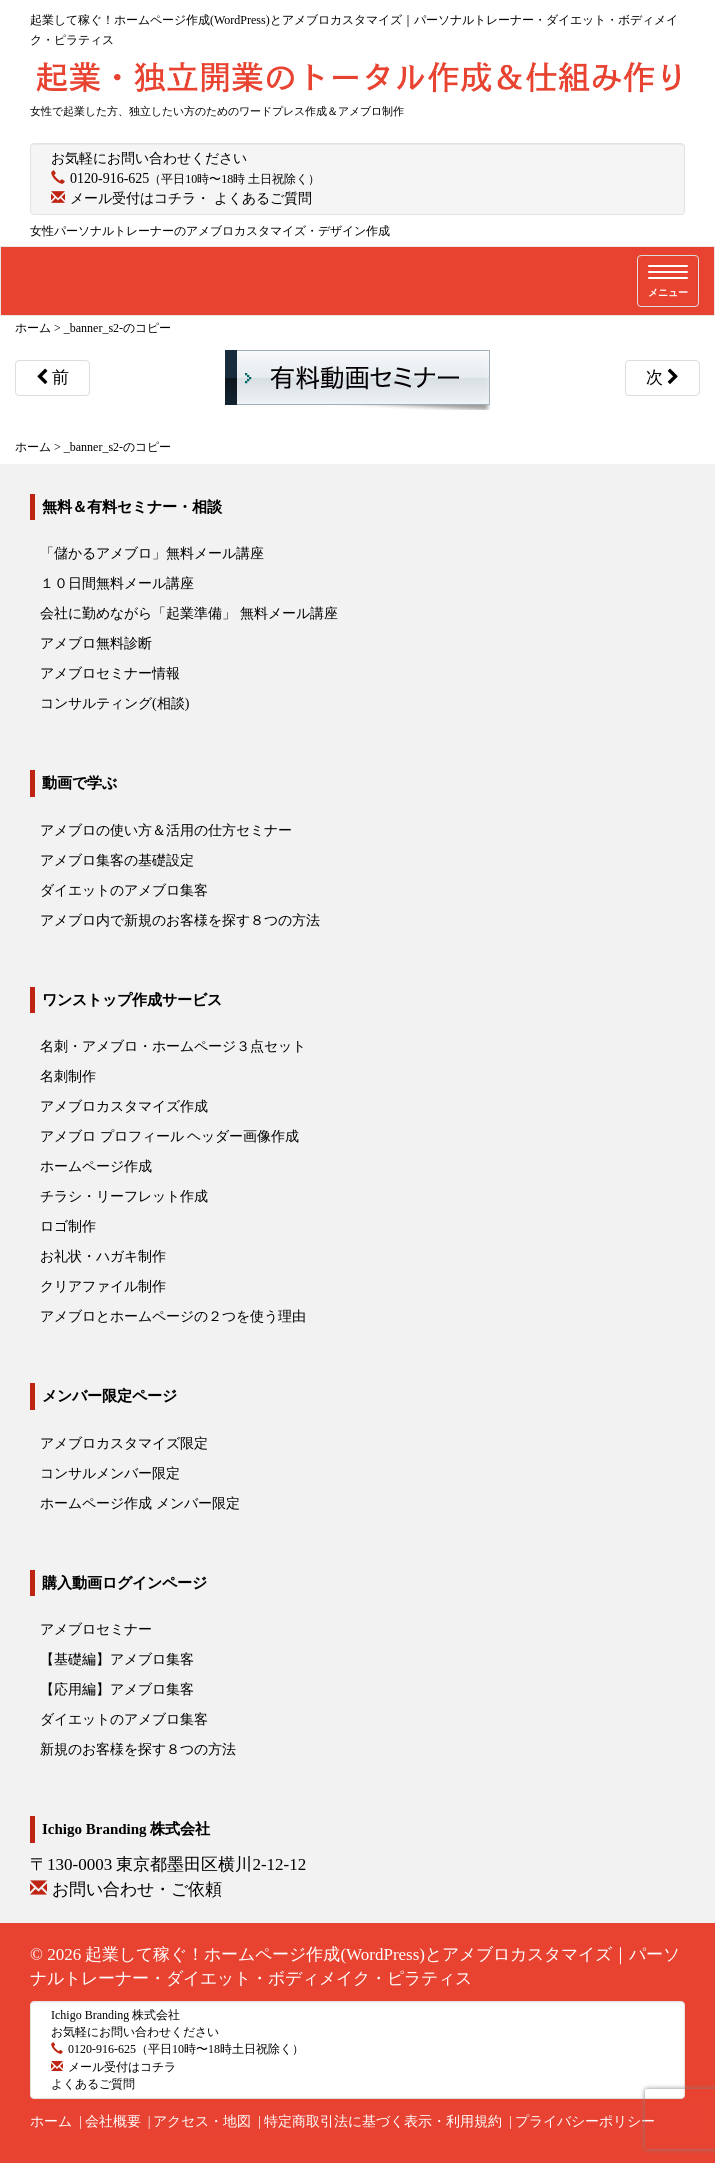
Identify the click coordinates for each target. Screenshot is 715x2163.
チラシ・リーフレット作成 (124, 1196)
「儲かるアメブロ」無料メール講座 (152, 553)
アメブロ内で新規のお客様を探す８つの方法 (180, 920)
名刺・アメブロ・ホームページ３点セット (173, 1046)
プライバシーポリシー (585, 2121)
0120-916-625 (109, 178)
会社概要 (113, 2121)
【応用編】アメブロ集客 (117, 1689)
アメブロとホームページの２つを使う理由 (173, 1316)
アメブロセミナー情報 (110, 673)
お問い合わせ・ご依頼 (137, 1889)
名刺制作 (68, 1076)
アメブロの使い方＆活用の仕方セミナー (166, 830)
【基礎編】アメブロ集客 (117, 1659)
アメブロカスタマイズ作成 (124, 1106)
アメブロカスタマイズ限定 (124, 1443)
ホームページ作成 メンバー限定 (140, 1503)
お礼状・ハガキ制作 (103, 1256)
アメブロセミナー (96, 1629)
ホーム (51, 2121)
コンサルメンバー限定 (110, 1473)
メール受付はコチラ (133, 198)
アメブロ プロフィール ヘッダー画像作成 (169, 1136)
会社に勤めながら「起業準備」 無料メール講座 (189, 613)
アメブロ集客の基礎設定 (117, 860)
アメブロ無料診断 (96, 643)
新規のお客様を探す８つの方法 (138, 1749)
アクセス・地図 (202, 2121)
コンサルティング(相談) (114, 703)
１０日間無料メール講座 (117, 583)
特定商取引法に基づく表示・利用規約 (383, 2121)
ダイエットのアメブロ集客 (124, 890)
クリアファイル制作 (103, 1286)
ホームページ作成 (96, 1166)
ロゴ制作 (68, 1226)
